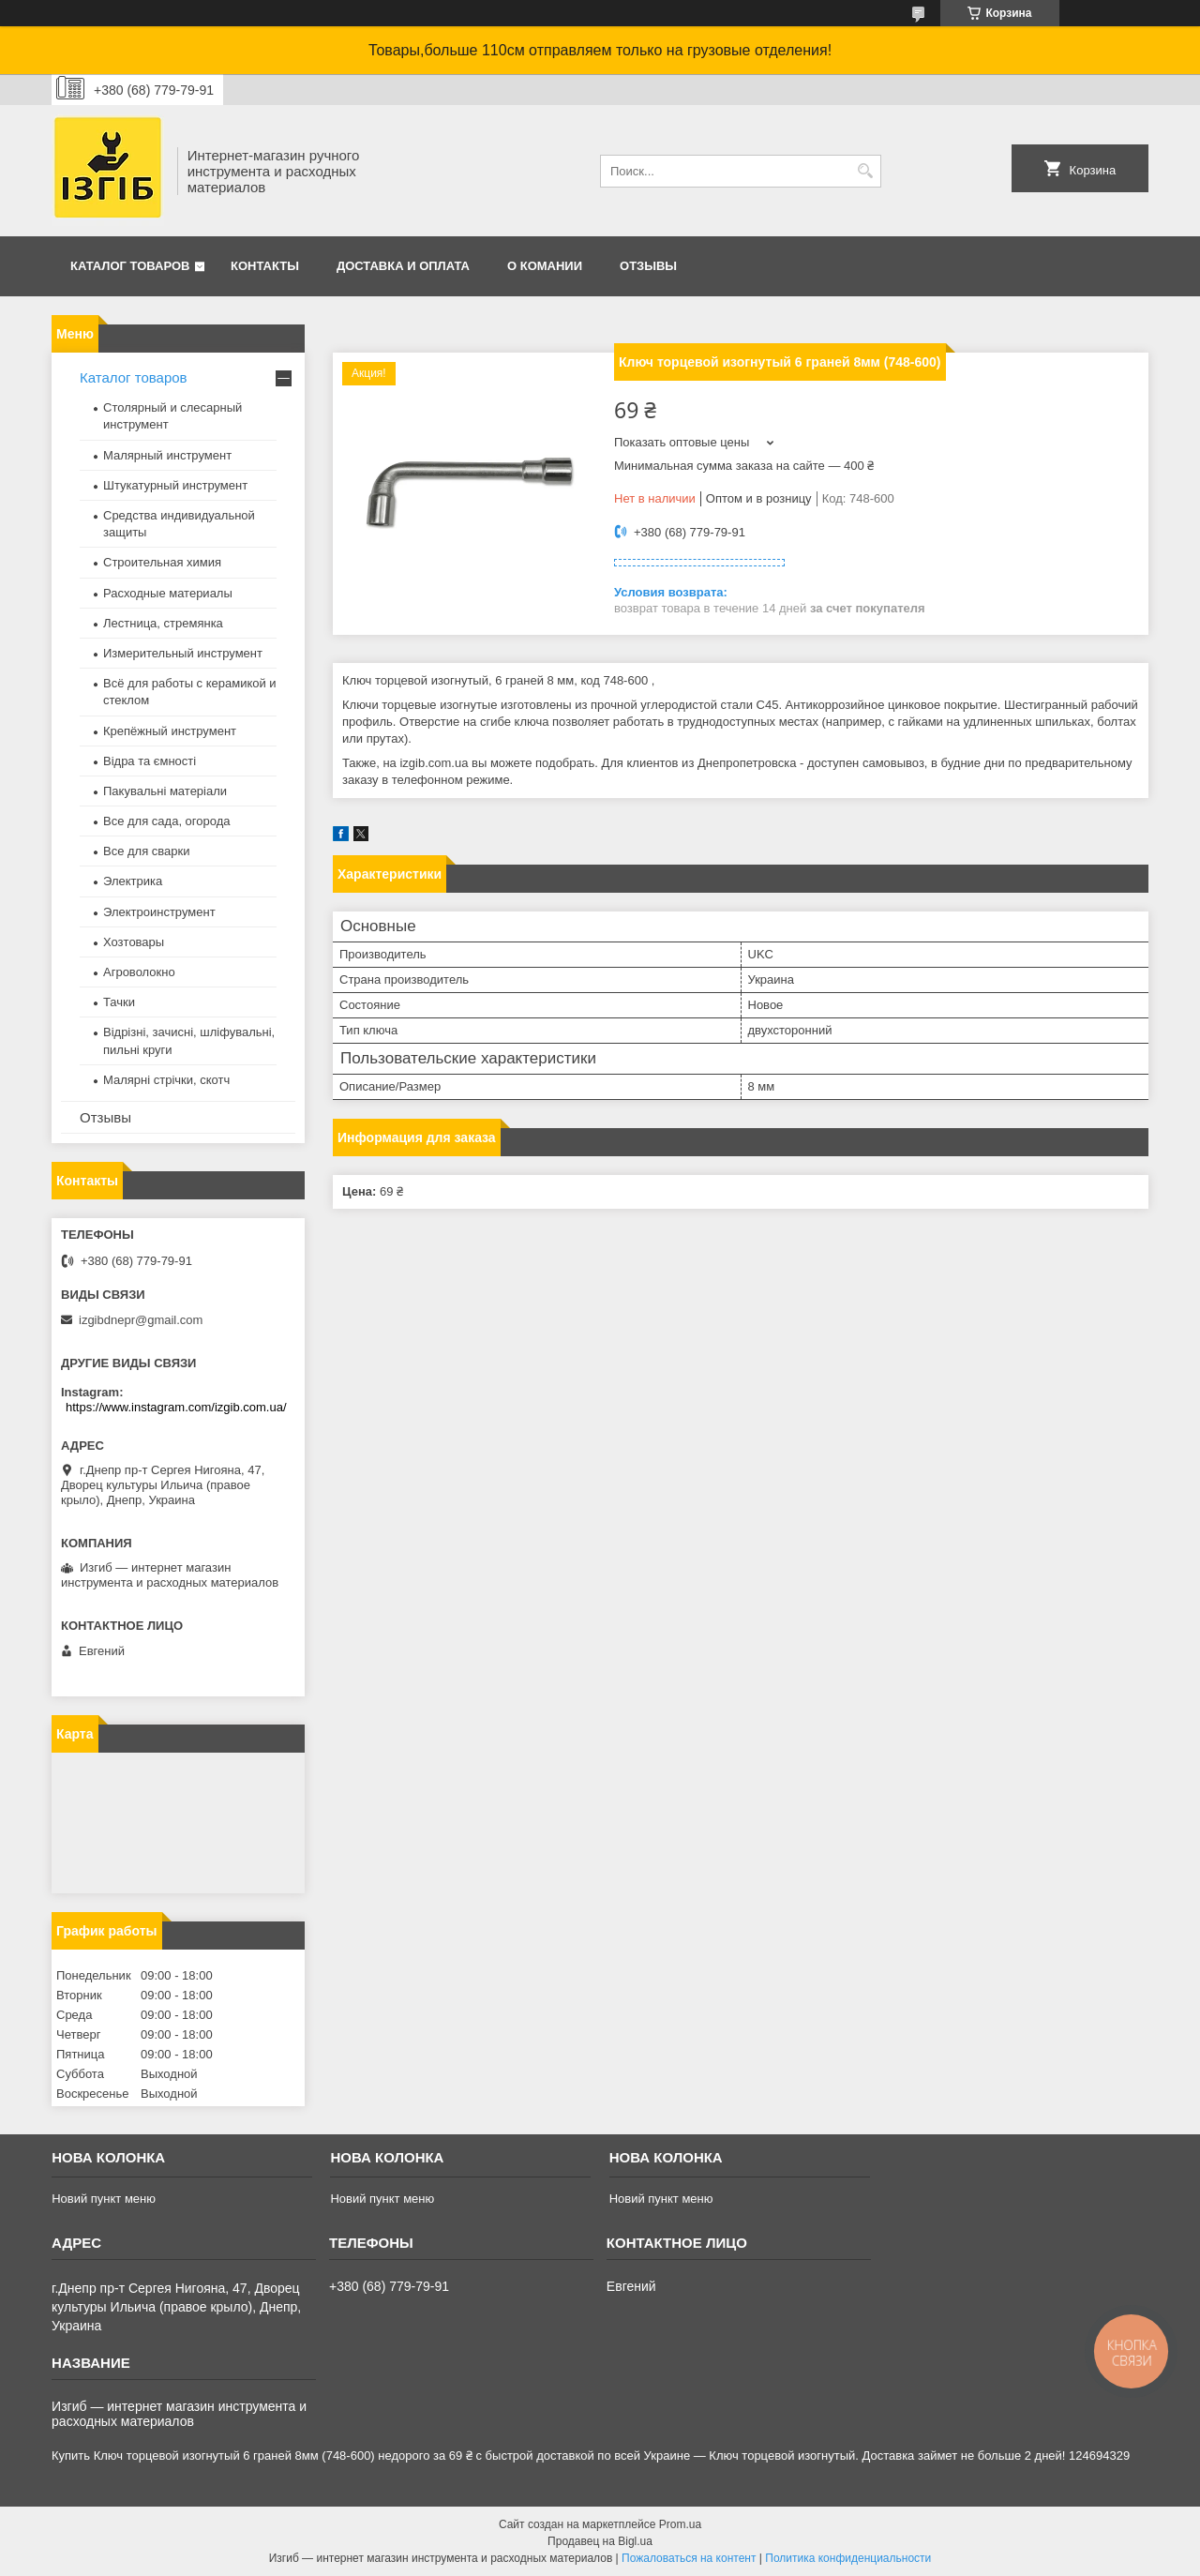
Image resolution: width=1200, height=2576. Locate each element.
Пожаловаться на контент (689, 2558)
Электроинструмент (159, 912)
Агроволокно (139, 972)
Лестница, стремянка (163, 623)
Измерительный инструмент (182, 653)
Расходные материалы (167, 593)
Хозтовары (133, 942)
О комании (544, 266)
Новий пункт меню (104, 2199)
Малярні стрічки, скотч (166, 1080)
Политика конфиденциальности (848, 2558)
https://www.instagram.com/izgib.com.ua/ (176, 1407)
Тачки (119, 1002)
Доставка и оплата (403, 266)
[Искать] (864, 171)
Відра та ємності (149, 761)
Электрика (132, 881)
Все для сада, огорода (167, 821)
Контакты (265, 266)
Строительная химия (162, 562)
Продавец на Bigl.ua (600, 2541)
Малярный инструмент (167, 455)
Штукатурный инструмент (175, 485)
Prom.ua (680, 2524)
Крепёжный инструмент (169, 731)
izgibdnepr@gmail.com (140, 1320)
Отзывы (648, 266)
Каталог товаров (129, 266)
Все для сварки (146, 851)
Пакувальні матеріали (165, 791)
